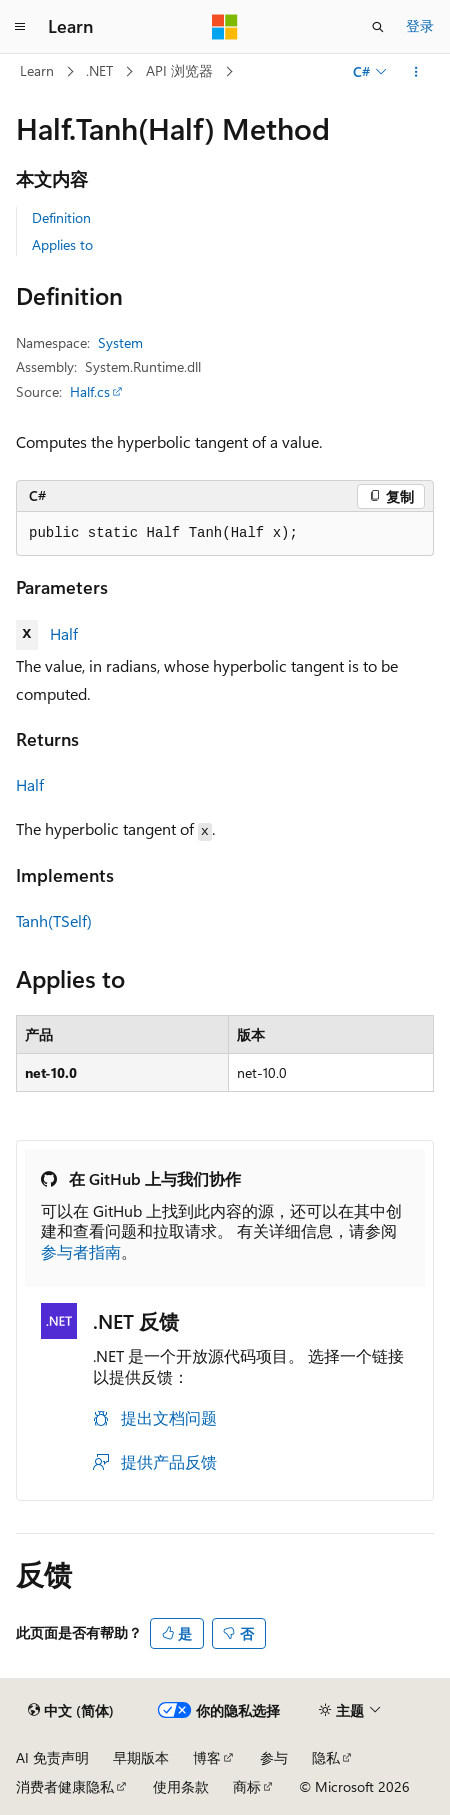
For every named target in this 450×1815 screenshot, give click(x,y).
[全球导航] (20, 27)
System (120, 342)
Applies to (62, 244)
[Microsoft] (225, 27)
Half (64, 633)
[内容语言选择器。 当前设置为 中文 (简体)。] (71, 1711)
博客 (207, 1757)
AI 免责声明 (52, 1757)
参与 (274, 1757)
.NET (99, 70)
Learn (37, 70)
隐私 (326, 1757)
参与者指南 (81, 1251)
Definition (61, 217)
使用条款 (181, 1786)
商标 (247, 1786)
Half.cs (90, 391)
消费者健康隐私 (65, 1786)
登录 (420, 25)
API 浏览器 (179, 70)
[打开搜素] (378, 27)
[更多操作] (416, 72)
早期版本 (141, 1757)
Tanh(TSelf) (54, 920)
